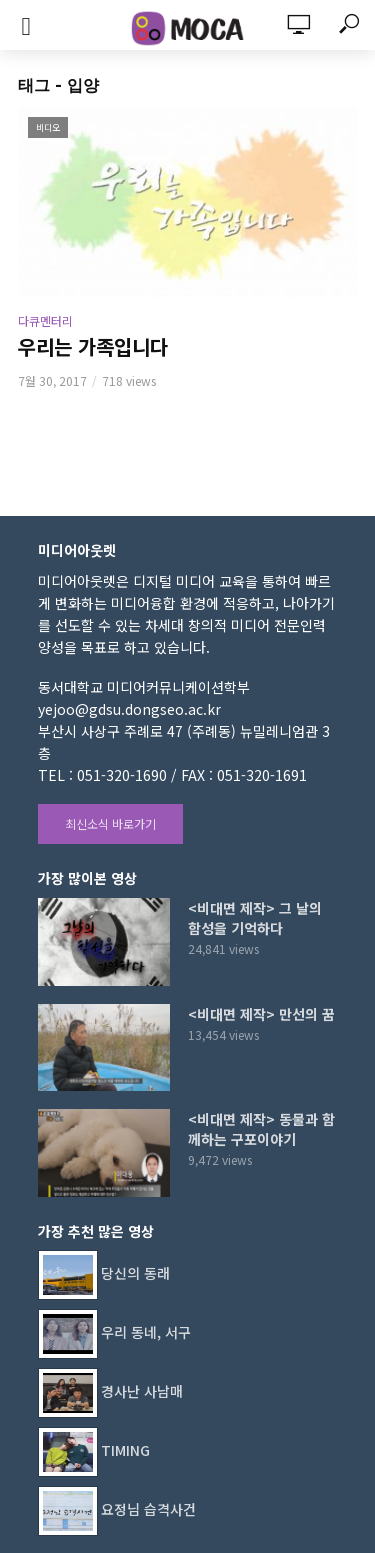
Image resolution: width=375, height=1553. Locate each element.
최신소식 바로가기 (110, 823)
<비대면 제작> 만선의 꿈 (261, 1014)
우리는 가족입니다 (93, 347)
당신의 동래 (135, 1273)
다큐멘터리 (45, 320)
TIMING (125, 1450)
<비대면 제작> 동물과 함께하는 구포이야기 (261, 1129)
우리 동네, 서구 (146, 1332)
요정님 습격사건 (148, 1509)
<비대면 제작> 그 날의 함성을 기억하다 (255, 918)
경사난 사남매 (142, 1391)
